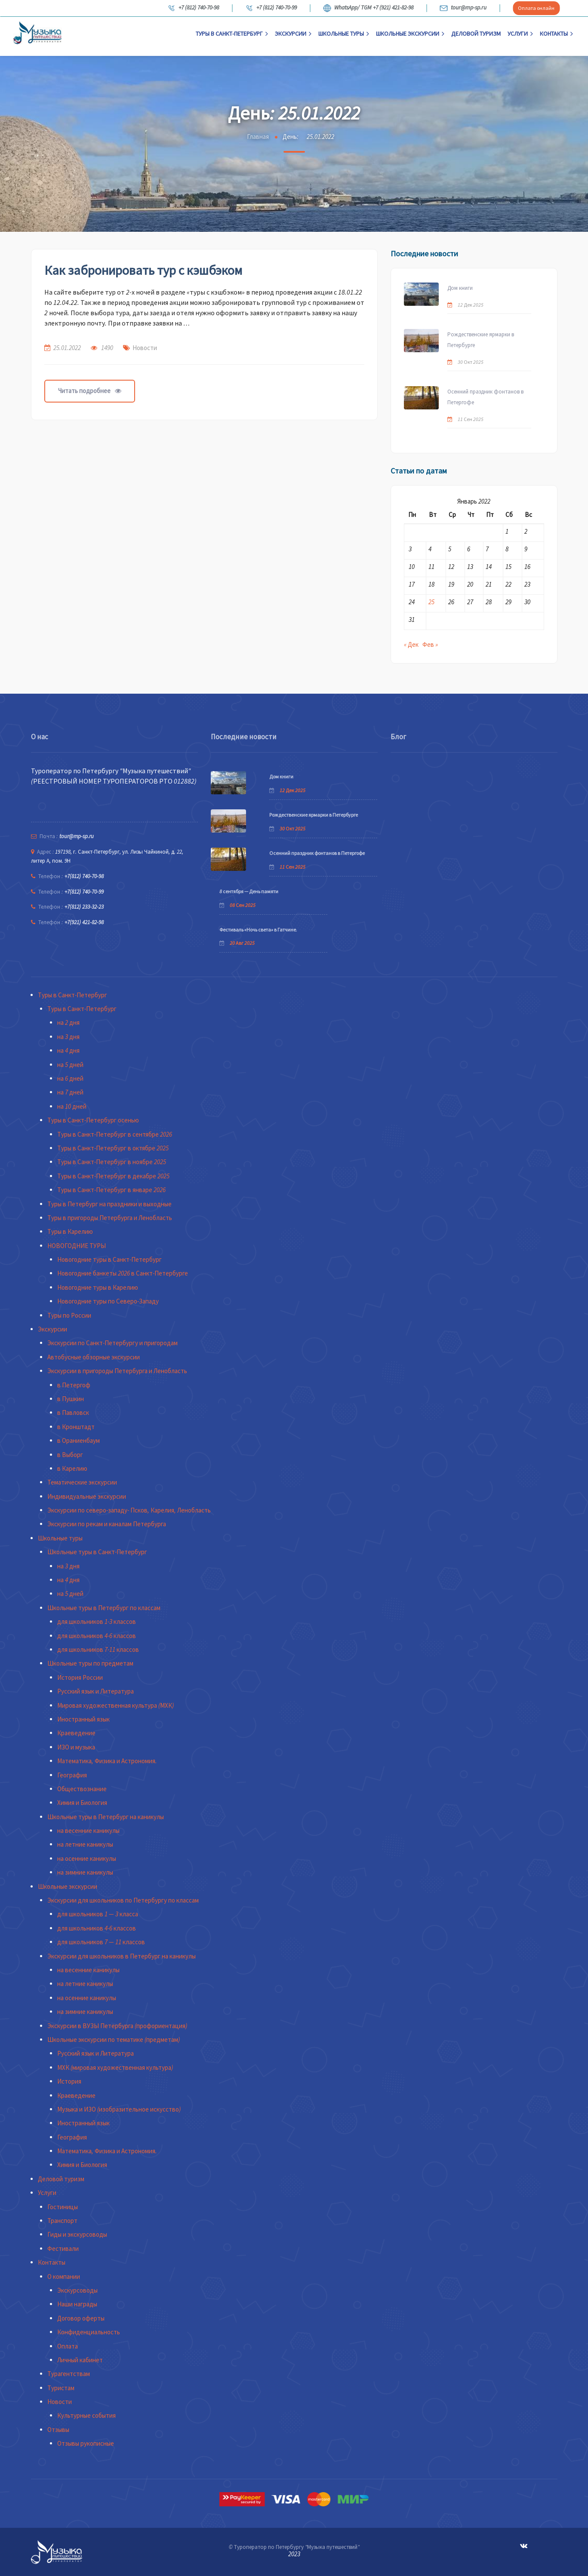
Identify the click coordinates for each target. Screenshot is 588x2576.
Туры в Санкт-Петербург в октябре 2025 (113, 1148)
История (69, 2081)
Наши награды (77, 2304)
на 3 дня (68, 1037)
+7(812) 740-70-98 (84, 876)
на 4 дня (68, 1050)
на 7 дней (70, 1092)
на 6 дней (70, 1078)
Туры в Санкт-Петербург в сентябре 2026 (114, 1134)
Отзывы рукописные (85, 2443)
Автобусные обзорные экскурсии (93, 1357)
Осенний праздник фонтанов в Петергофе (485, 397)
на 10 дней (71, 1106)
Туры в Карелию (70, 1231)
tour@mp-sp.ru (463, 8)
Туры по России (69, 1315)
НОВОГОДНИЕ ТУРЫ (76, 1246)
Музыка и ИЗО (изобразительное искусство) (119, 2109)
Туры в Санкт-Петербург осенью (93, 1120)
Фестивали (63, 2248)
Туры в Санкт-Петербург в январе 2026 (111, 1190)
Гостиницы (62, 2207)
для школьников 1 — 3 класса (97, 1914)
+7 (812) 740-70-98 (193, 8)
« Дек (411, 644)
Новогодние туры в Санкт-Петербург (109, 1259)
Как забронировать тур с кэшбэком (143, 270)
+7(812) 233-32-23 (84, 906)
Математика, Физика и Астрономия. (107, 1761)
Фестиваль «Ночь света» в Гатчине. (258, 929)
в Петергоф (73, 1385)
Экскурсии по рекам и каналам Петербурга (106, 1524)
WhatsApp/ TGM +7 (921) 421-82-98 (368, 8)
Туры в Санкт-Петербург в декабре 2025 (113, 1176)
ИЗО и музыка (76, 1747)
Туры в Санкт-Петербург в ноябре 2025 (111, 1162)
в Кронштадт (76, 1427)
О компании (63, 2276)
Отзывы (58, 2429)
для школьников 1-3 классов (96, 1621)
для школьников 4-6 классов (96, 1636)
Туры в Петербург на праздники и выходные (109, 1204)
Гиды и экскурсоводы (77, 2234)
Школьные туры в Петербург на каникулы (105, 1817)
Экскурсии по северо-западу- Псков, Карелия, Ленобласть (129, 1510)
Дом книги (460, 288)
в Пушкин (70, 1399)
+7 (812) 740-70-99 (271, 8)
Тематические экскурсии (82, 1482)
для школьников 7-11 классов (98, 1649)
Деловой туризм (476, 33)
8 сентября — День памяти (248, 891)
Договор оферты (81, 2318)
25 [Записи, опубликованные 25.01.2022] (431, 602)
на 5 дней (70, 1065)
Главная (258, 136)
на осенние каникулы (86, 1858)
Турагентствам (68, 2374)
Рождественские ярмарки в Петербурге (480, 340)
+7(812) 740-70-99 (84, 891)
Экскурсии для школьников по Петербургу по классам (123, 1900)
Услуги (520, 33)
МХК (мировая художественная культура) (115, 2067)
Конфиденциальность (88, 2332)
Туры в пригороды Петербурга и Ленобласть (109, 1218)
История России (80, 1677)
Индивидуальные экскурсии (86, 1496)
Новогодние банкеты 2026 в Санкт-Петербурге (122, 1273)
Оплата (67, 2346)
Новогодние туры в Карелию (97, 1287)
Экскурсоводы (77, 2290)
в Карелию (72, 1468)
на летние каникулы (85, 1844)
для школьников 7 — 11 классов (101, 1942)
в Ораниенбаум (78, 1440)
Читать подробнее (89, 391)
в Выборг (70, 1455)
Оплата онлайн (536, 8)
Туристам (60, 2388)
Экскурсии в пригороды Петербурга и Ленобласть (117, 1371)
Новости (144, 348)
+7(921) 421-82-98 (84, 922)
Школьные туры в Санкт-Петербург (97, 1552)
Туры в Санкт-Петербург (232, 33)
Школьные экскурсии (410, 33)
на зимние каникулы (85, 1872)
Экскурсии (293, 33)
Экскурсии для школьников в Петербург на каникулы (121, 1956)
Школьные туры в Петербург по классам (103, 1608)
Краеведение (76, 1733)
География (72, 1775)
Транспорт (62, 2220)
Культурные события (86, 2415)
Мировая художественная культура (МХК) (115, 1705)
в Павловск (73, 1412)
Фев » (430, 644)
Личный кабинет (80, 2360)
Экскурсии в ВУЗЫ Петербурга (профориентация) (117, 2026)
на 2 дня (68, 1022)
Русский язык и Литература (95, 1691)
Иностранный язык (83, 1719)
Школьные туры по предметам (90, 1663)
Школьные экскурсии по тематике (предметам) (113, 2039)
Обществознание (82, 1789)
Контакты (556, 33)
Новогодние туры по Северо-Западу (108, 1301)
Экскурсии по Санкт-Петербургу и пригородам (112, 1343)
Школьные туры (343, 33)
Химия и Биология (82, 1802)
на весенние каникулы (88, 1830)
